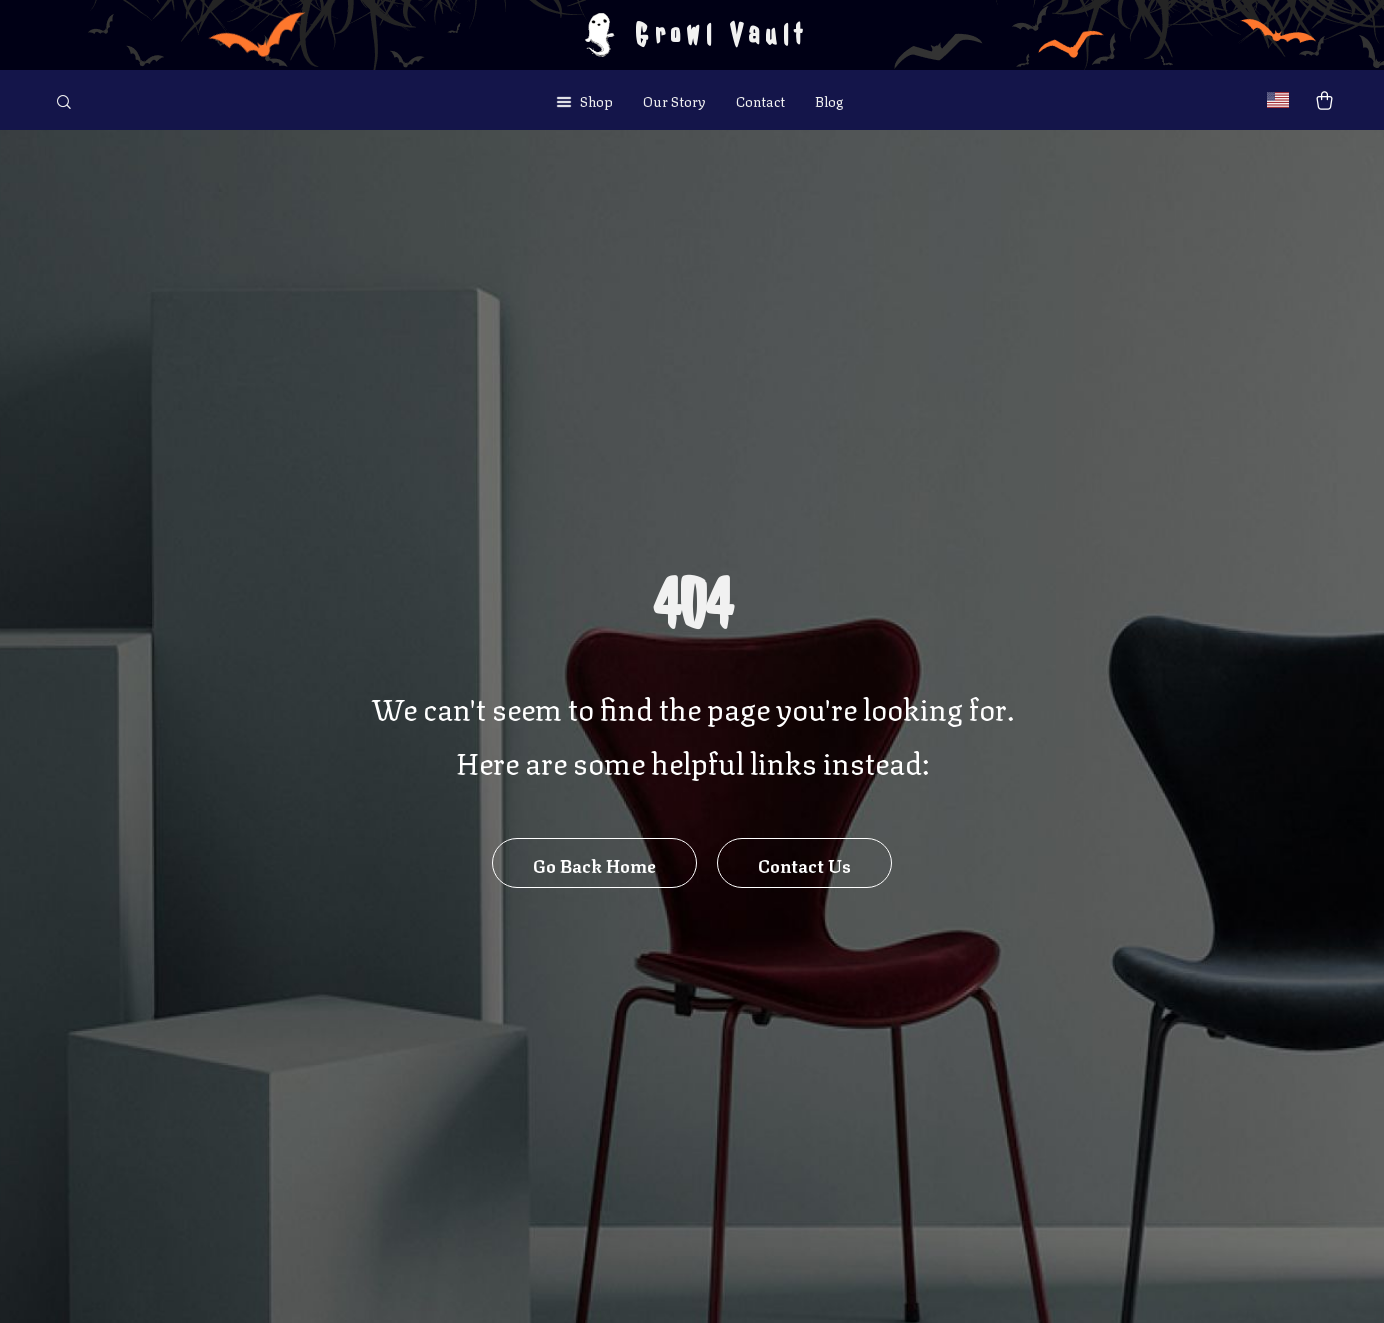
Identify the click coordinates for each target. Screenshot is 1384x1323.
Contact (760, 100)
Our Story (674, 100)
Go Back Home (594, 864)
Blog (829, 100)
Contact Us (804, 864)
